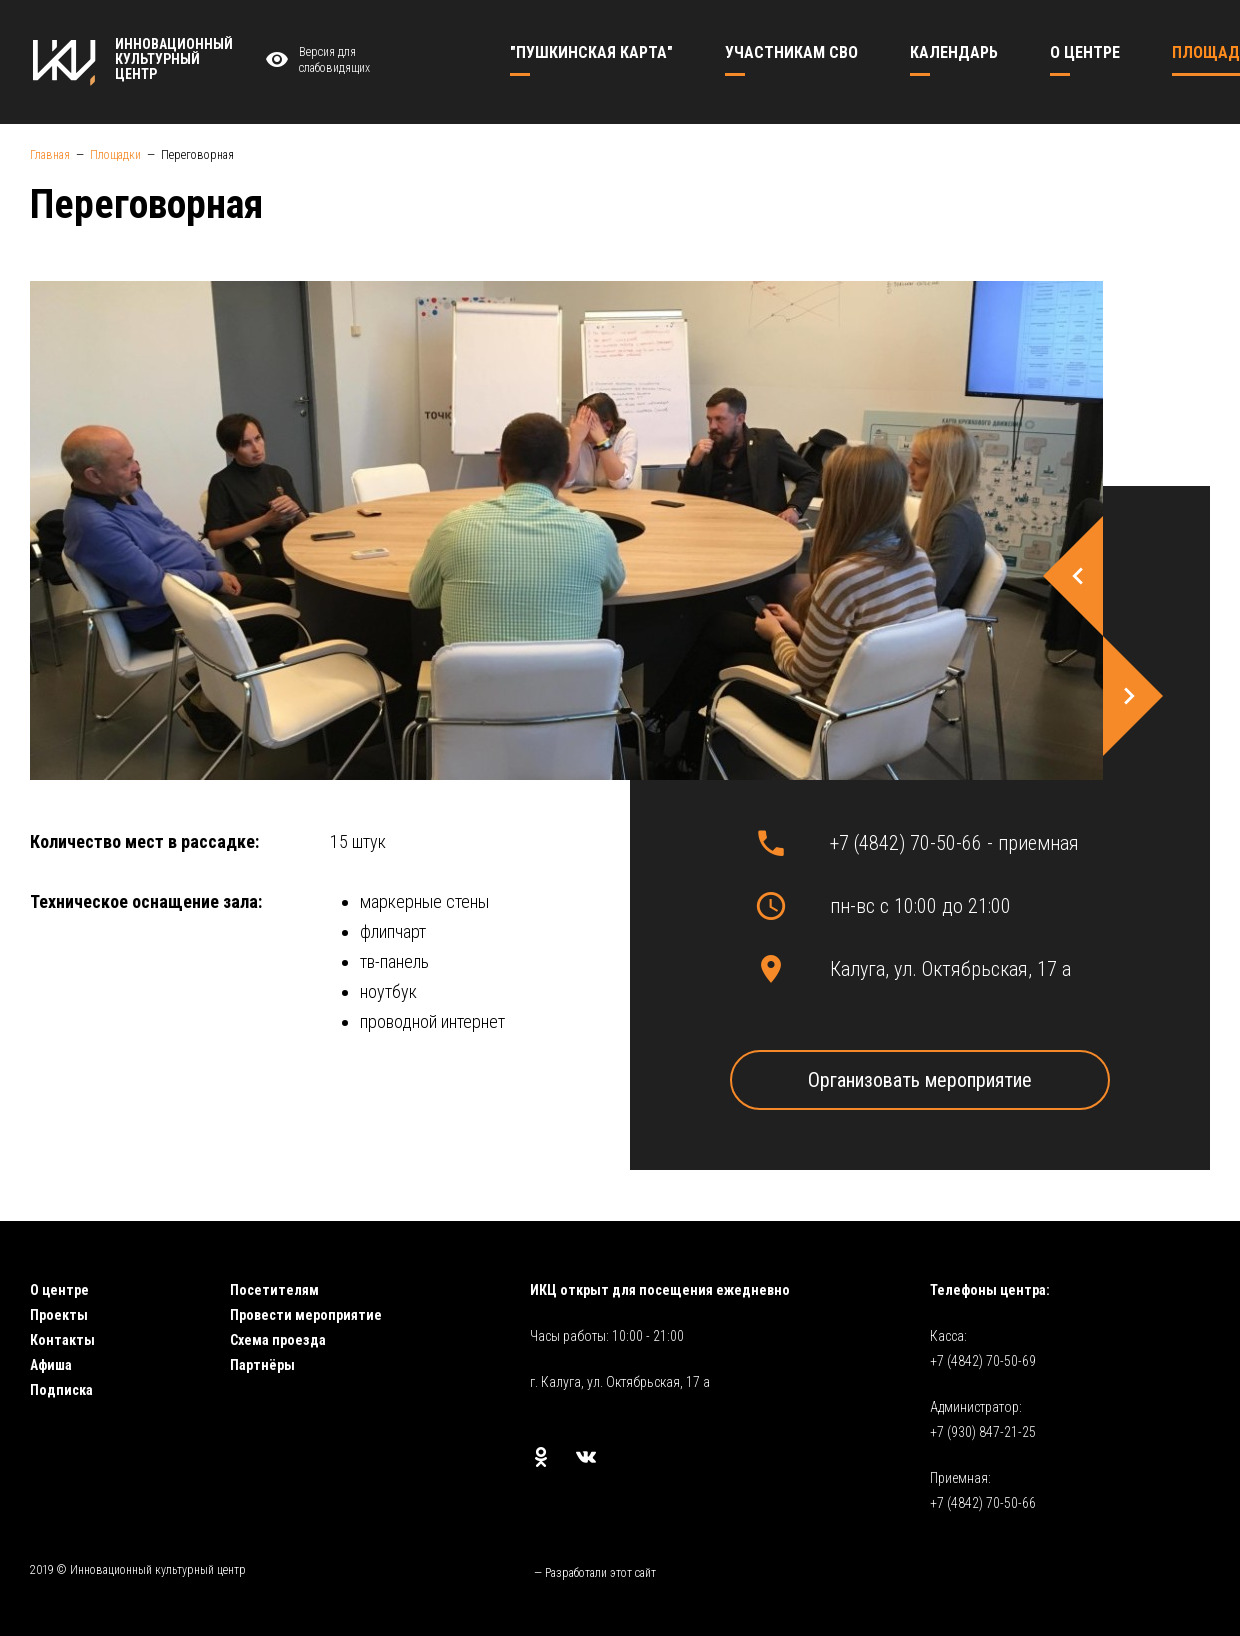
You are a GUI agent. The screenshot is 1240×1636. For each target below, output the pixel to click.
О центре (59, 1290)
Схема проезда (278, 1340)
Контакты (62, 1340)
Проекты (59, 1315)
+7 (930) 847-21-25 (983, 1432)
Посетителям (274, 1290)
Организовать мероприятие (920, 1080)
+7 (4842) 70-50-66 (983, 1503)
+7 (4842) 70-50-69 (983, 1361)
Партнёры (262, 1365)
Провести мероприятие (306, 1315)
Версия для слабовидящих (315, 60)
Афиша (51, 1365)
